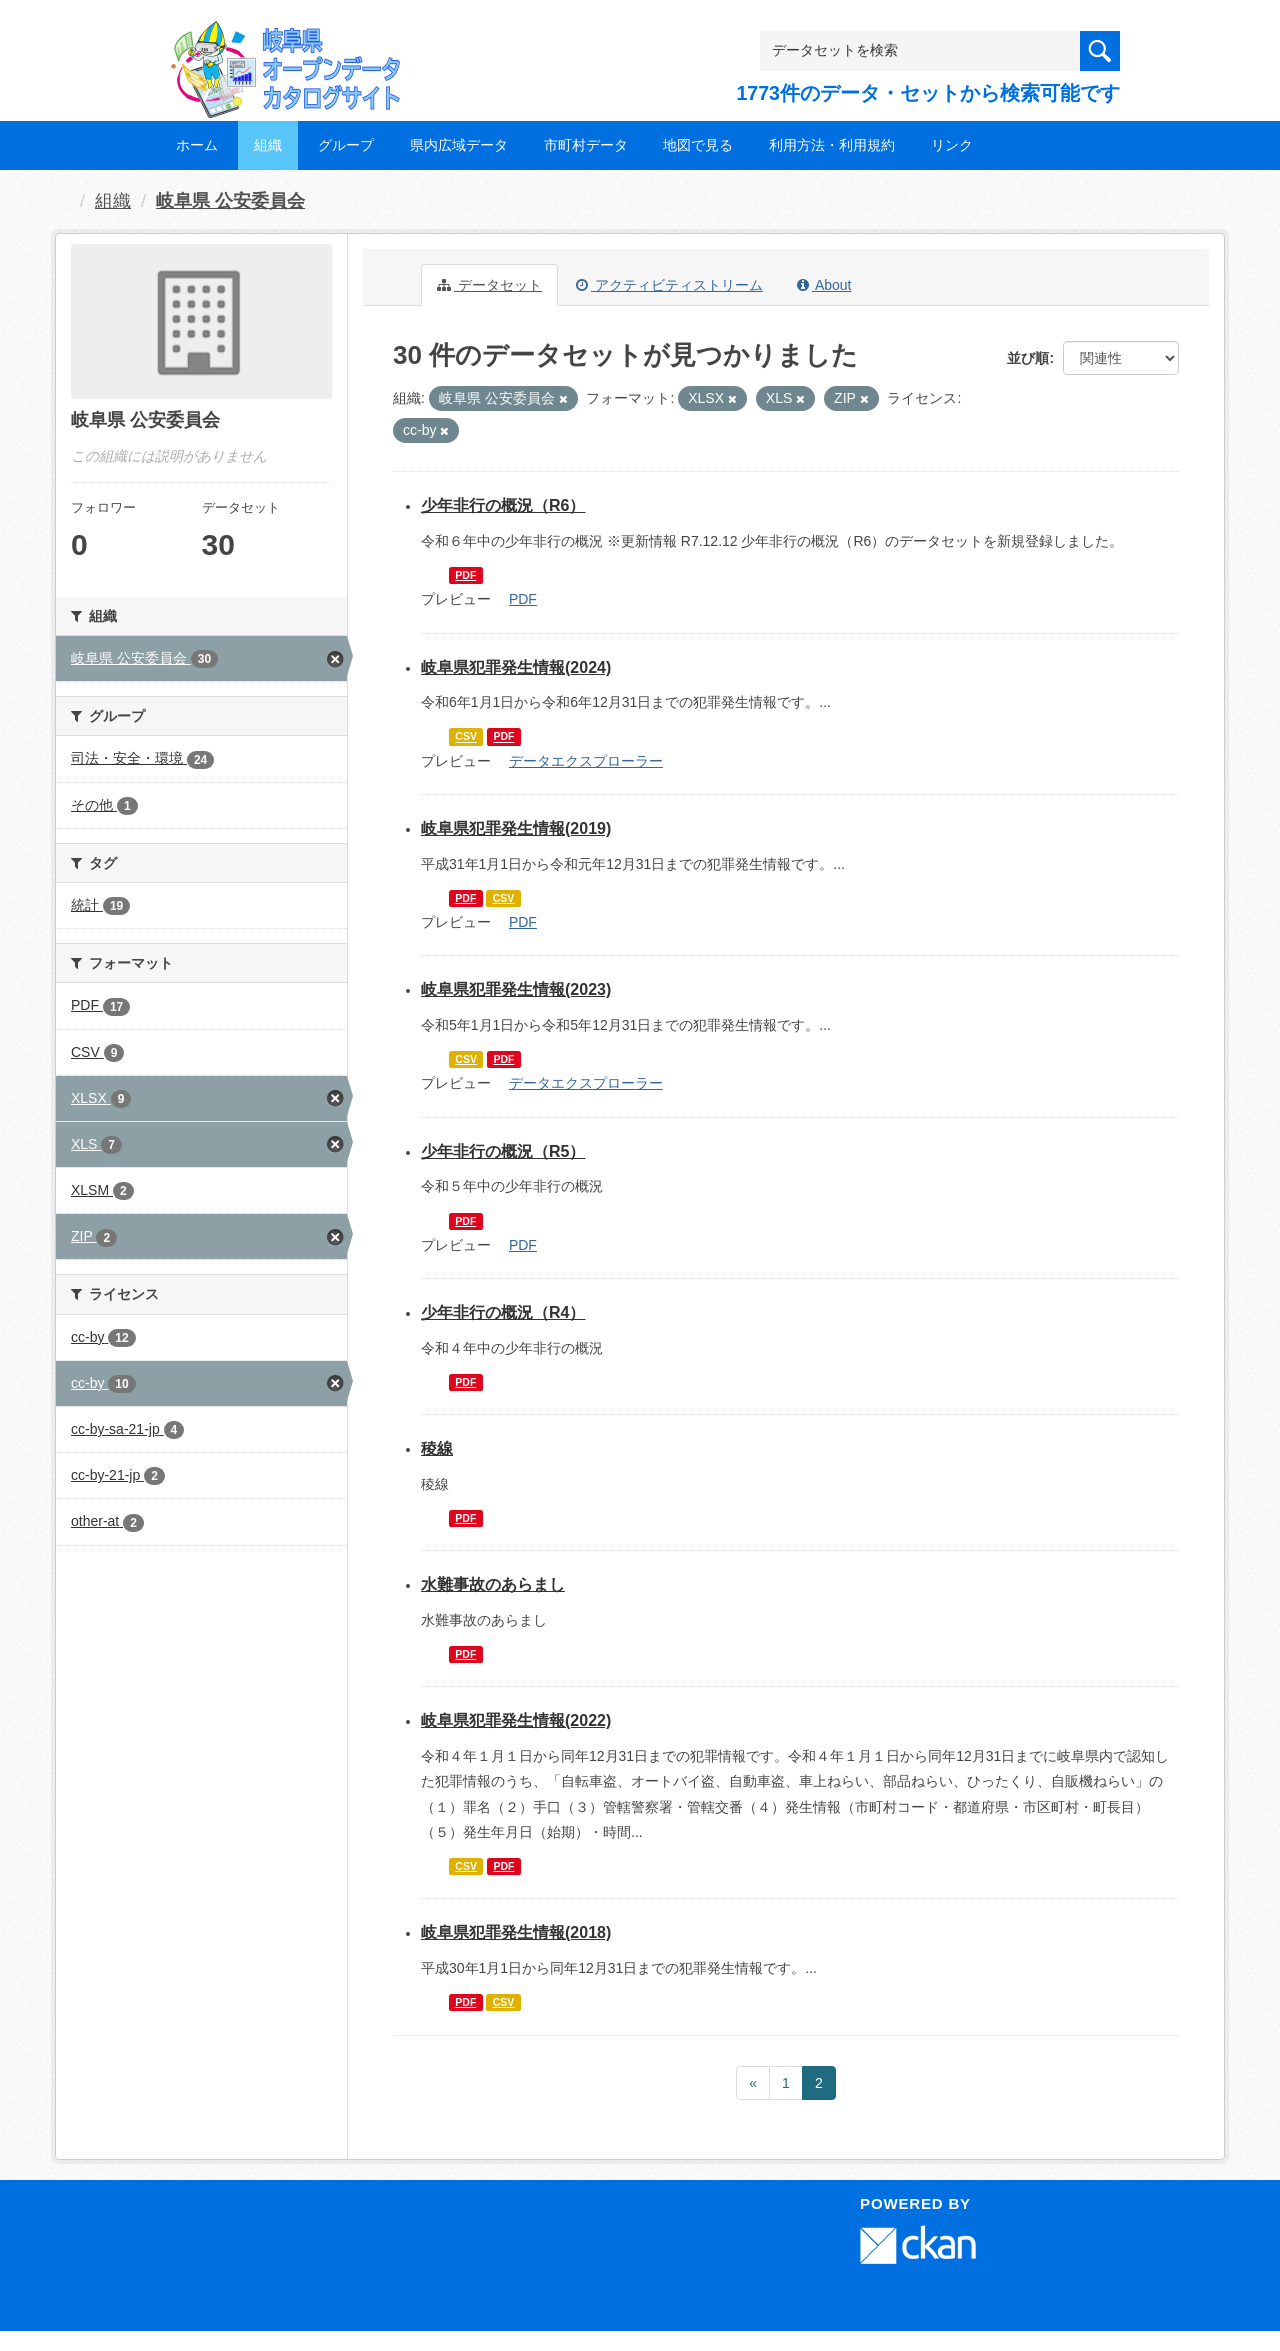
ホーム (197, 145)
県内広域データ (459, 145)
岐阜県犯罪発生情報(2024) (516, 667)
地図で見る (698, 145)
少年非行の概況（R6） (503, 505)
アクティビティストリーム (669, 285)
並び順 (1028, 358)
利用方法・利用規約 (832, 145)
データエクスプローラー (586, 761)
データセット (489, 285)
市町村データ (586, 145)
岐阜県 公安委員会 (230, 201)
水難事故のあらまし (493, 1584)
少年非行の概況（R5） (503, 1151)
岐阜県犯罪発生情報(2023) (516, 989)
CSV (466, 737)
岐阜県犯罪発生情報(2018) (516, 1932)
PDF (465, 575)
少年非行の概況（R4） (503, 1312)
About (824, 285)
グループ (346, 145)
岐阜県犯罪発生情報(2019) (516, 828)
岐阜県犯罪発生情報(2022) (516, 1720)
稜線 (437, 1448)
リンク (952, 145)
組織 (268, 145)
